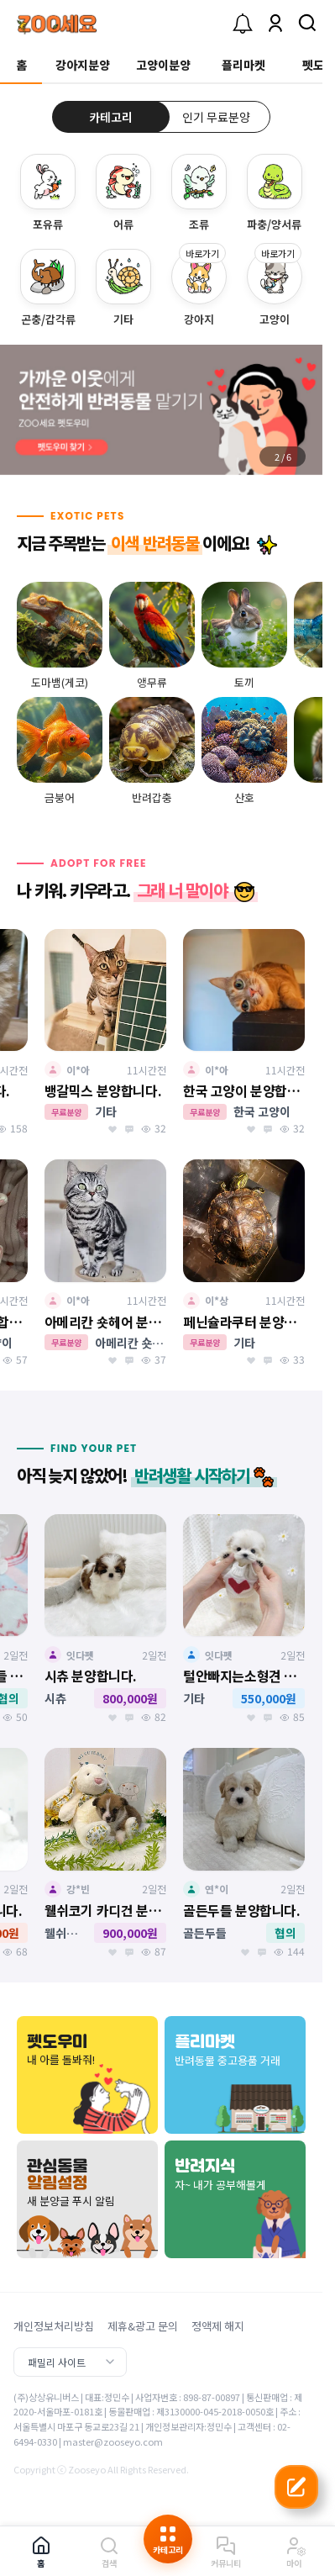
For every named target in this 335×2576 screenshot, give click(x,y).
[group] (161, 410)
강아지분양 (82, 64)
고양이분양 (163, 64)
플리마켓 (243, 64)
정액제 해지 (217, 2326)
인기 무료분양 (216, 116)
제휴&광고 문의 (142, 2326)
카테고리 (111, 116)
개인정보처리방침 (53, 2326)
